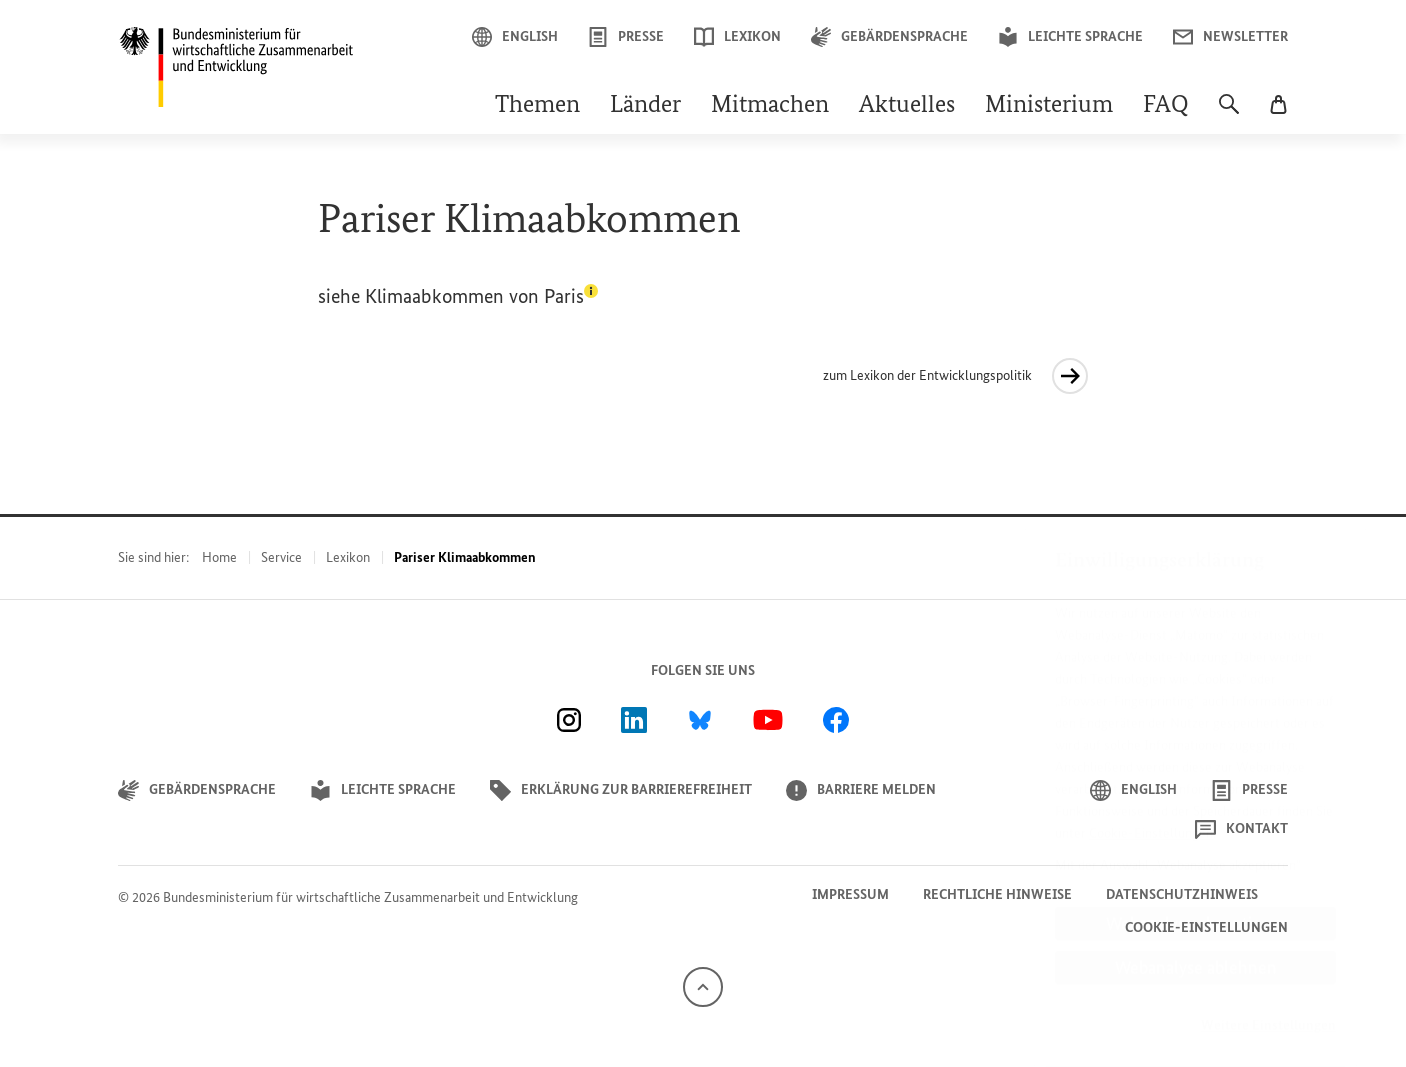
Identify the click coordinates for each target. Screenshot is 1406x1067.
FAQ (1166, 106)
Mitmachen (770, 106)
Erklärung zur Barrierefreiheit (621, 790)
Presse (626, 37)
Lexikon (737, 37)
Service (281, 557)
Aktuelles (907, 106)
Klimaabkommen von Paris (481, 296)
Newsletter (1230, 37)
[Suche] (1229, 114)
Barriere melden (861, 790)
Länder (645, 106)
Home (219, 557)
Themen (537, 106)
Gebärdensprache (889, 37)
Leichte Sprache (1070, 37)
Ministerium (1049, 106)
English (515, 37)
